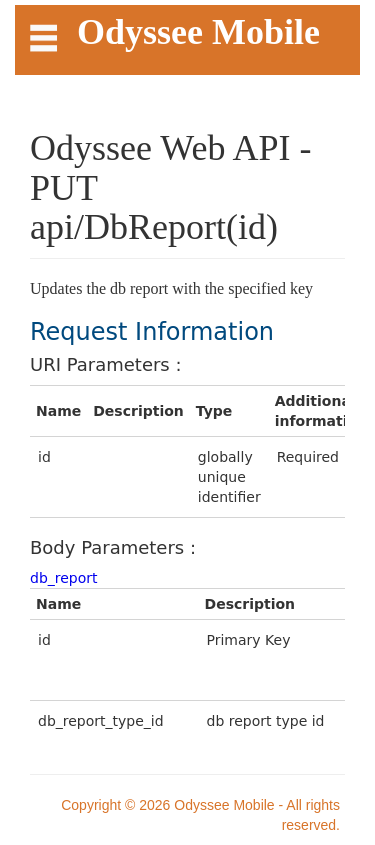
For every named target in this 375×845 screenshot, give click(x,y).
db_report (64, 578)
